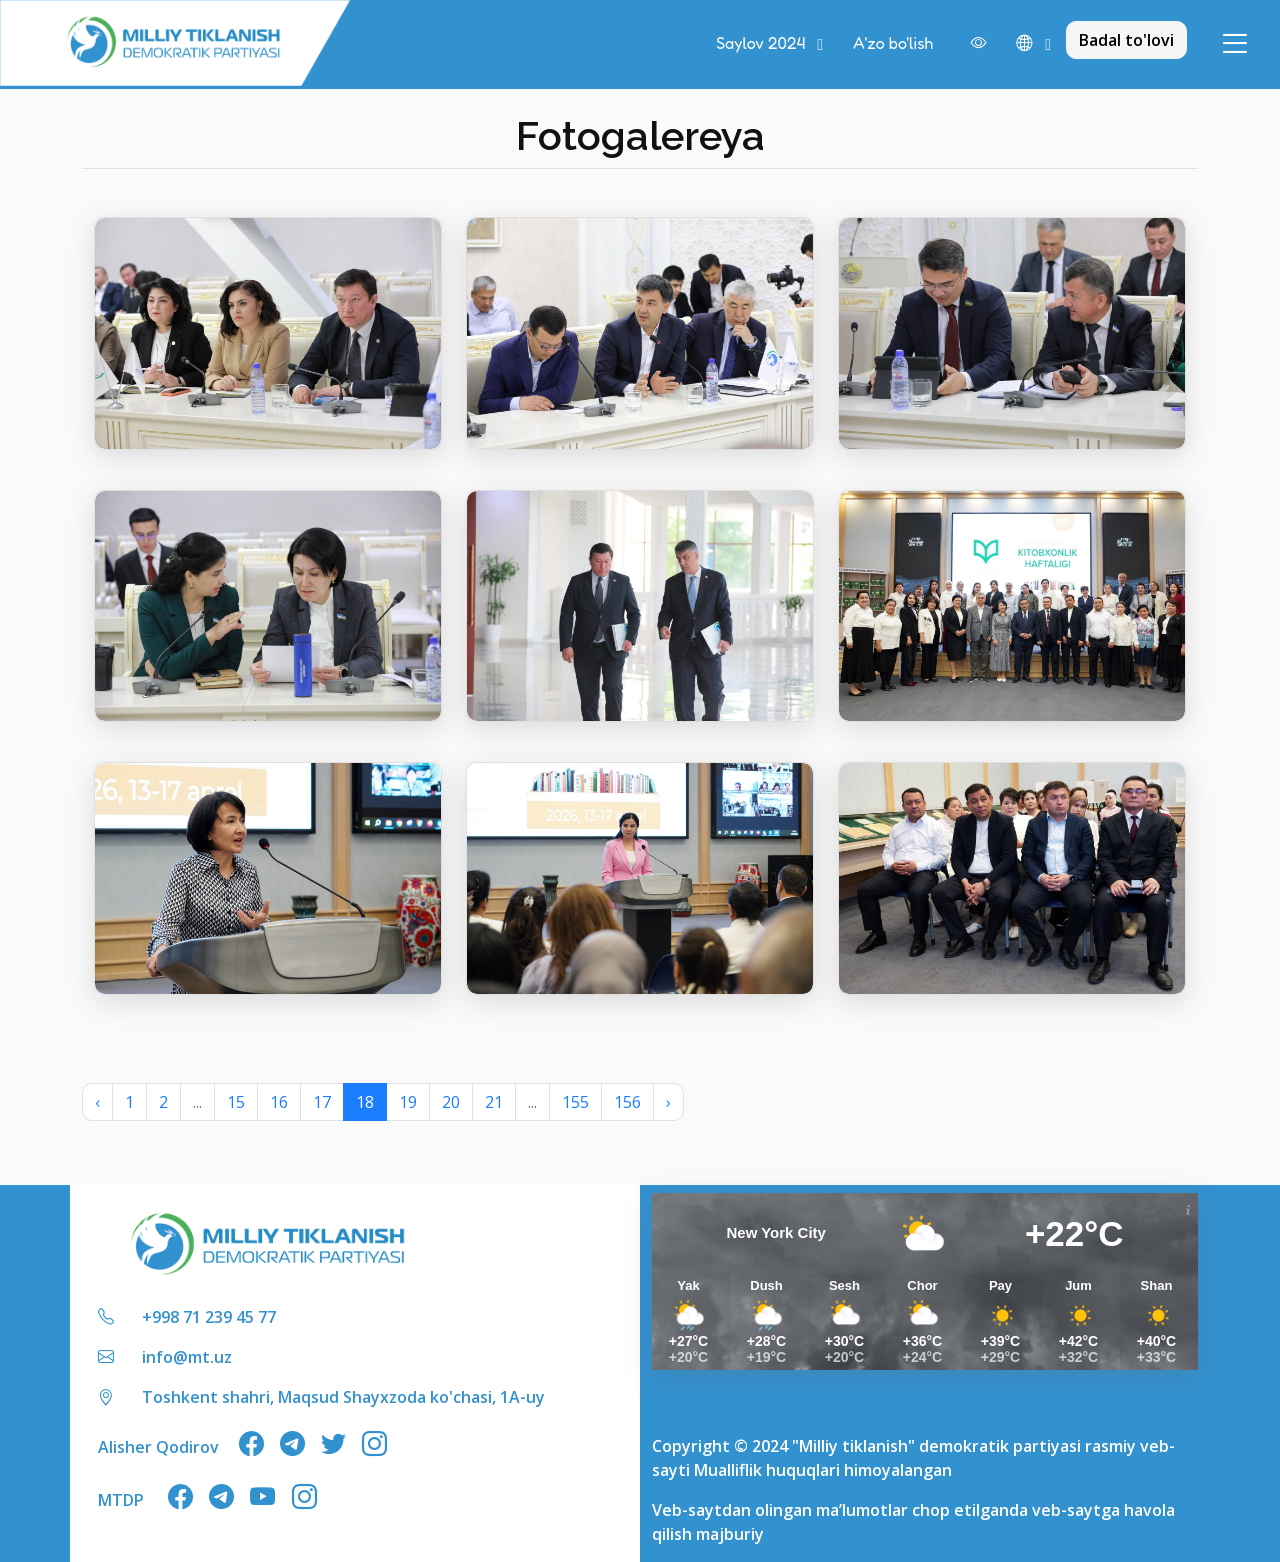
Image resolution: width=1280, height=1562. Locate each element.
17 (322, 1102)
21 (494, 1102)
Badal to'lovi (1126, 40)
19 (408, 1102)
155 (575, 1102)
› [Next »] (668, 1102)
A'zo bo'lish (893, 43)
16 (279, 1102)
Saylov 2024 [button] (762, 43)
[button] (1033, 44)
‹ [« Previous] (97, 1102)
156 (627, 1102)
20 (451, 1102)
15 (236, 1102)
